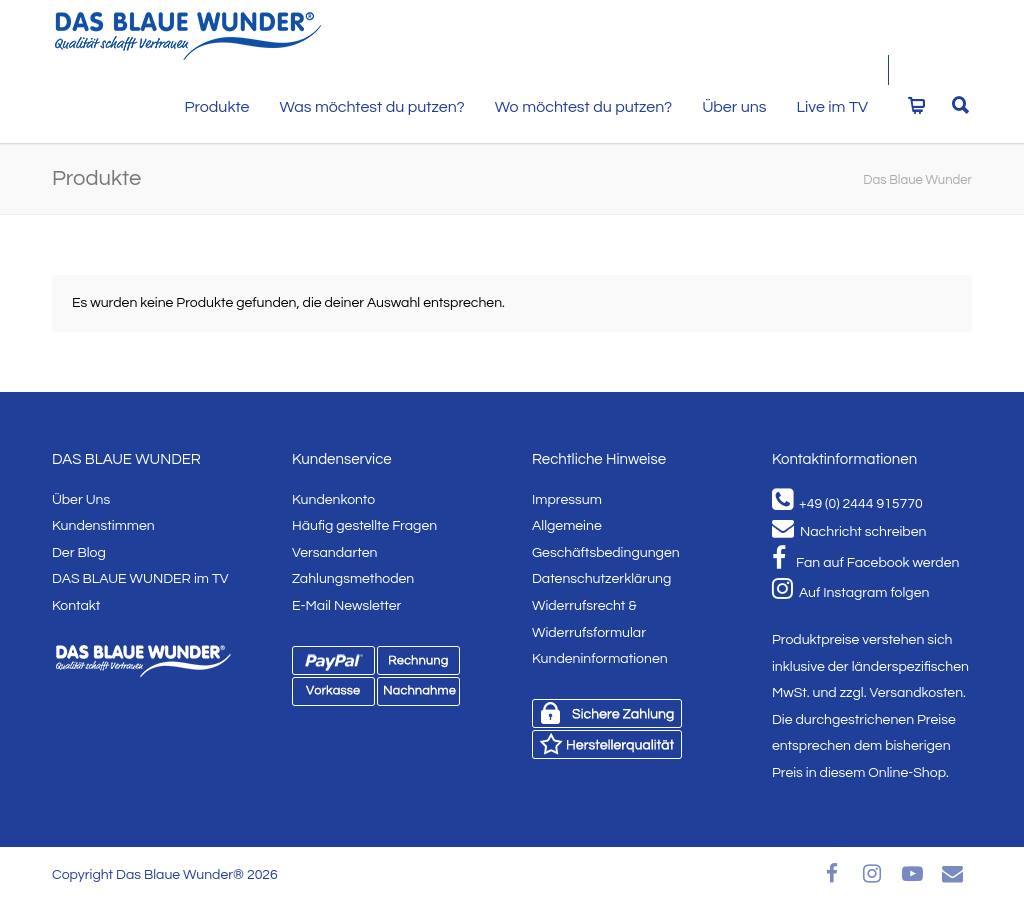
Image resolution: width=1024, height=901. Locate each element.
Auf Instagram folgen (850, 593)
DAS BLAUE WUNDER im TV (140, 579)
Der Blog (79, 553)
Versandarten (334, 553)
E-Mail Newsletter (346, 606)
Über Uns (81, 500)
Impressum (567, 500)
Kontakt (76, 606)
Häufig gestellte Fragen (364, 526)
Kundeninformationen (600, 659)
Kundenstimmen (103, 526)
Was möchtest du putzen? (371, 107)
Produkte (216, 107)
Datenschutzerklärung (601, 579)
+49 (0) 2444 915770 (847, 504)
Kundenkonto (333, 500)
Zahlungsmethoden (353, 579)
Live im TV (832, 107)
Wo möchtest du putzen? (584, 107)
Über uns (734, 107)
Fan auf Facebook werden (865, 563)
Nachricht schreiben (849, 532)
